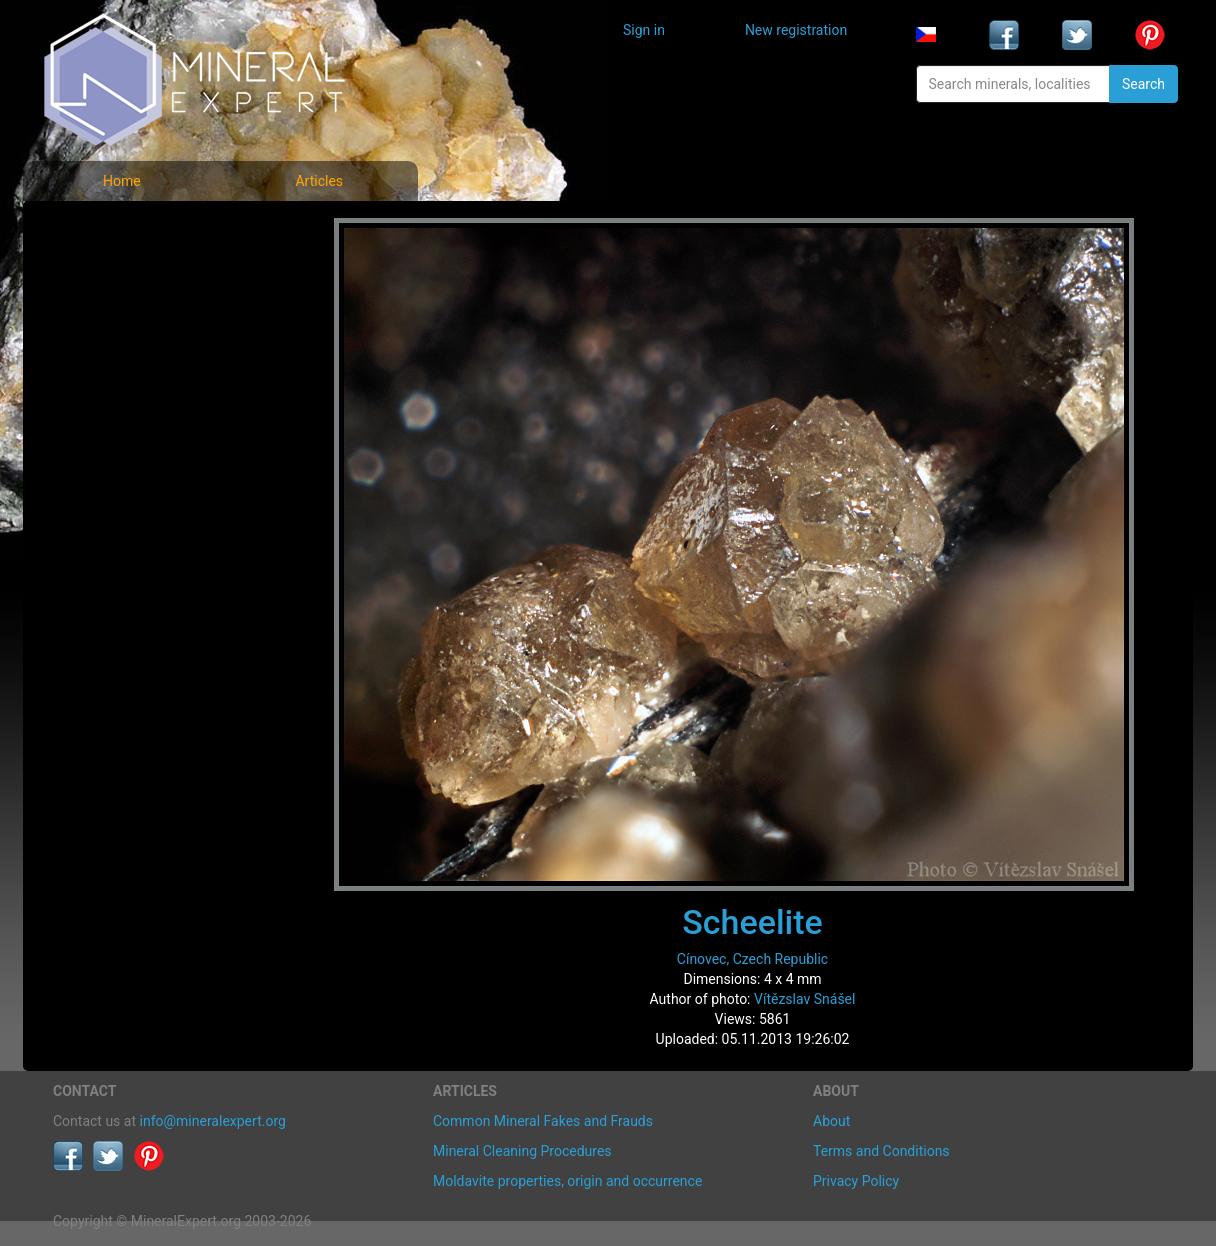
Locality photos (116, 318)
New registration (796, 30)
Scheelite (752, 922)
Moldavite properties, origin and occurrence (567, 1181)
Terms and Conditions (881, 1151)
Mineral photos (115, 230)
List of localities (118, 362)
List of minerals (117, 274)
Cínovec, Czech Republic (752, 959)
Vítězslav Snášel (804, 999)
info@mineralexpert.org (213, 1121)
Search (1143, 84)
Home (122, 181)
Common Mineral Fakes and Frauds (543, 1121)
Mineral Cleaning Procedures (522, 1151)
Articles (319, 181)
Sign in (644, 30)
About (831, 1121)
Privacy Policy (856, 1181)
